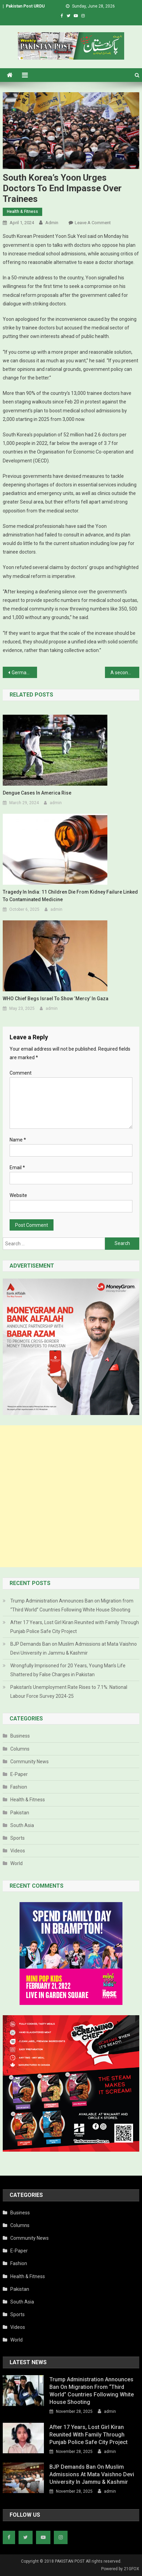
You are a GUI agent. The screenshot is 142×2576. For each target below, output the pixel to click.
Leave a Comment (93, 222)
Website (18, 1195)
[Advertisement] (71, 1496)
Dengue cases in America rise (37, 793)
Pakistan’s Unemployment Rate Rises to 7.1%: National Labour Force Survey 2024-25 (68, 1691)
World (16, 1863)
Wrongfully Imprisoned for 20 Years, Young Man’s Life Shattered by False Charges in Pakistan (68, 1670)
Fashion (18, 1787)
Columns (19, 1749)
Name (18, 1139)
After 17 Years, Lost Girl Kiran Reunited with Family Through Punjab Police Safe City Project (74, 1627)
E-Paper (19, 1774)
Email (17, 1167)
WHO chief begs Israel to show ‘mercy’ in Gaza (55, 998)
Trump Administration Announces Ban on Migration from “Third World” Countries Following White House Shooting (71, 1605)
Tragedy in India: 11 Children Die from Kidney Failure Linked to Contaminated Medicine (70, 895)
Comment (21, 1073)
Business (20, 1736)
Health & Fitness (22, 211)
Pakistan (19, 1812)
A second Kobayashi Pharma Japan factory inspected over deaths (124, 672)
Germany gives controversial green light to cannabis (24, 672)
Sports (17, 1838)
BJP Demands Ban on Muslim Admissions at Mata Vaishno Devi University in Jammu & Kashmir (73, 1648)
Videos (17, 1850)
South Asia (22, 1825)
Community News (29, 1761)
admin (51, 222)
